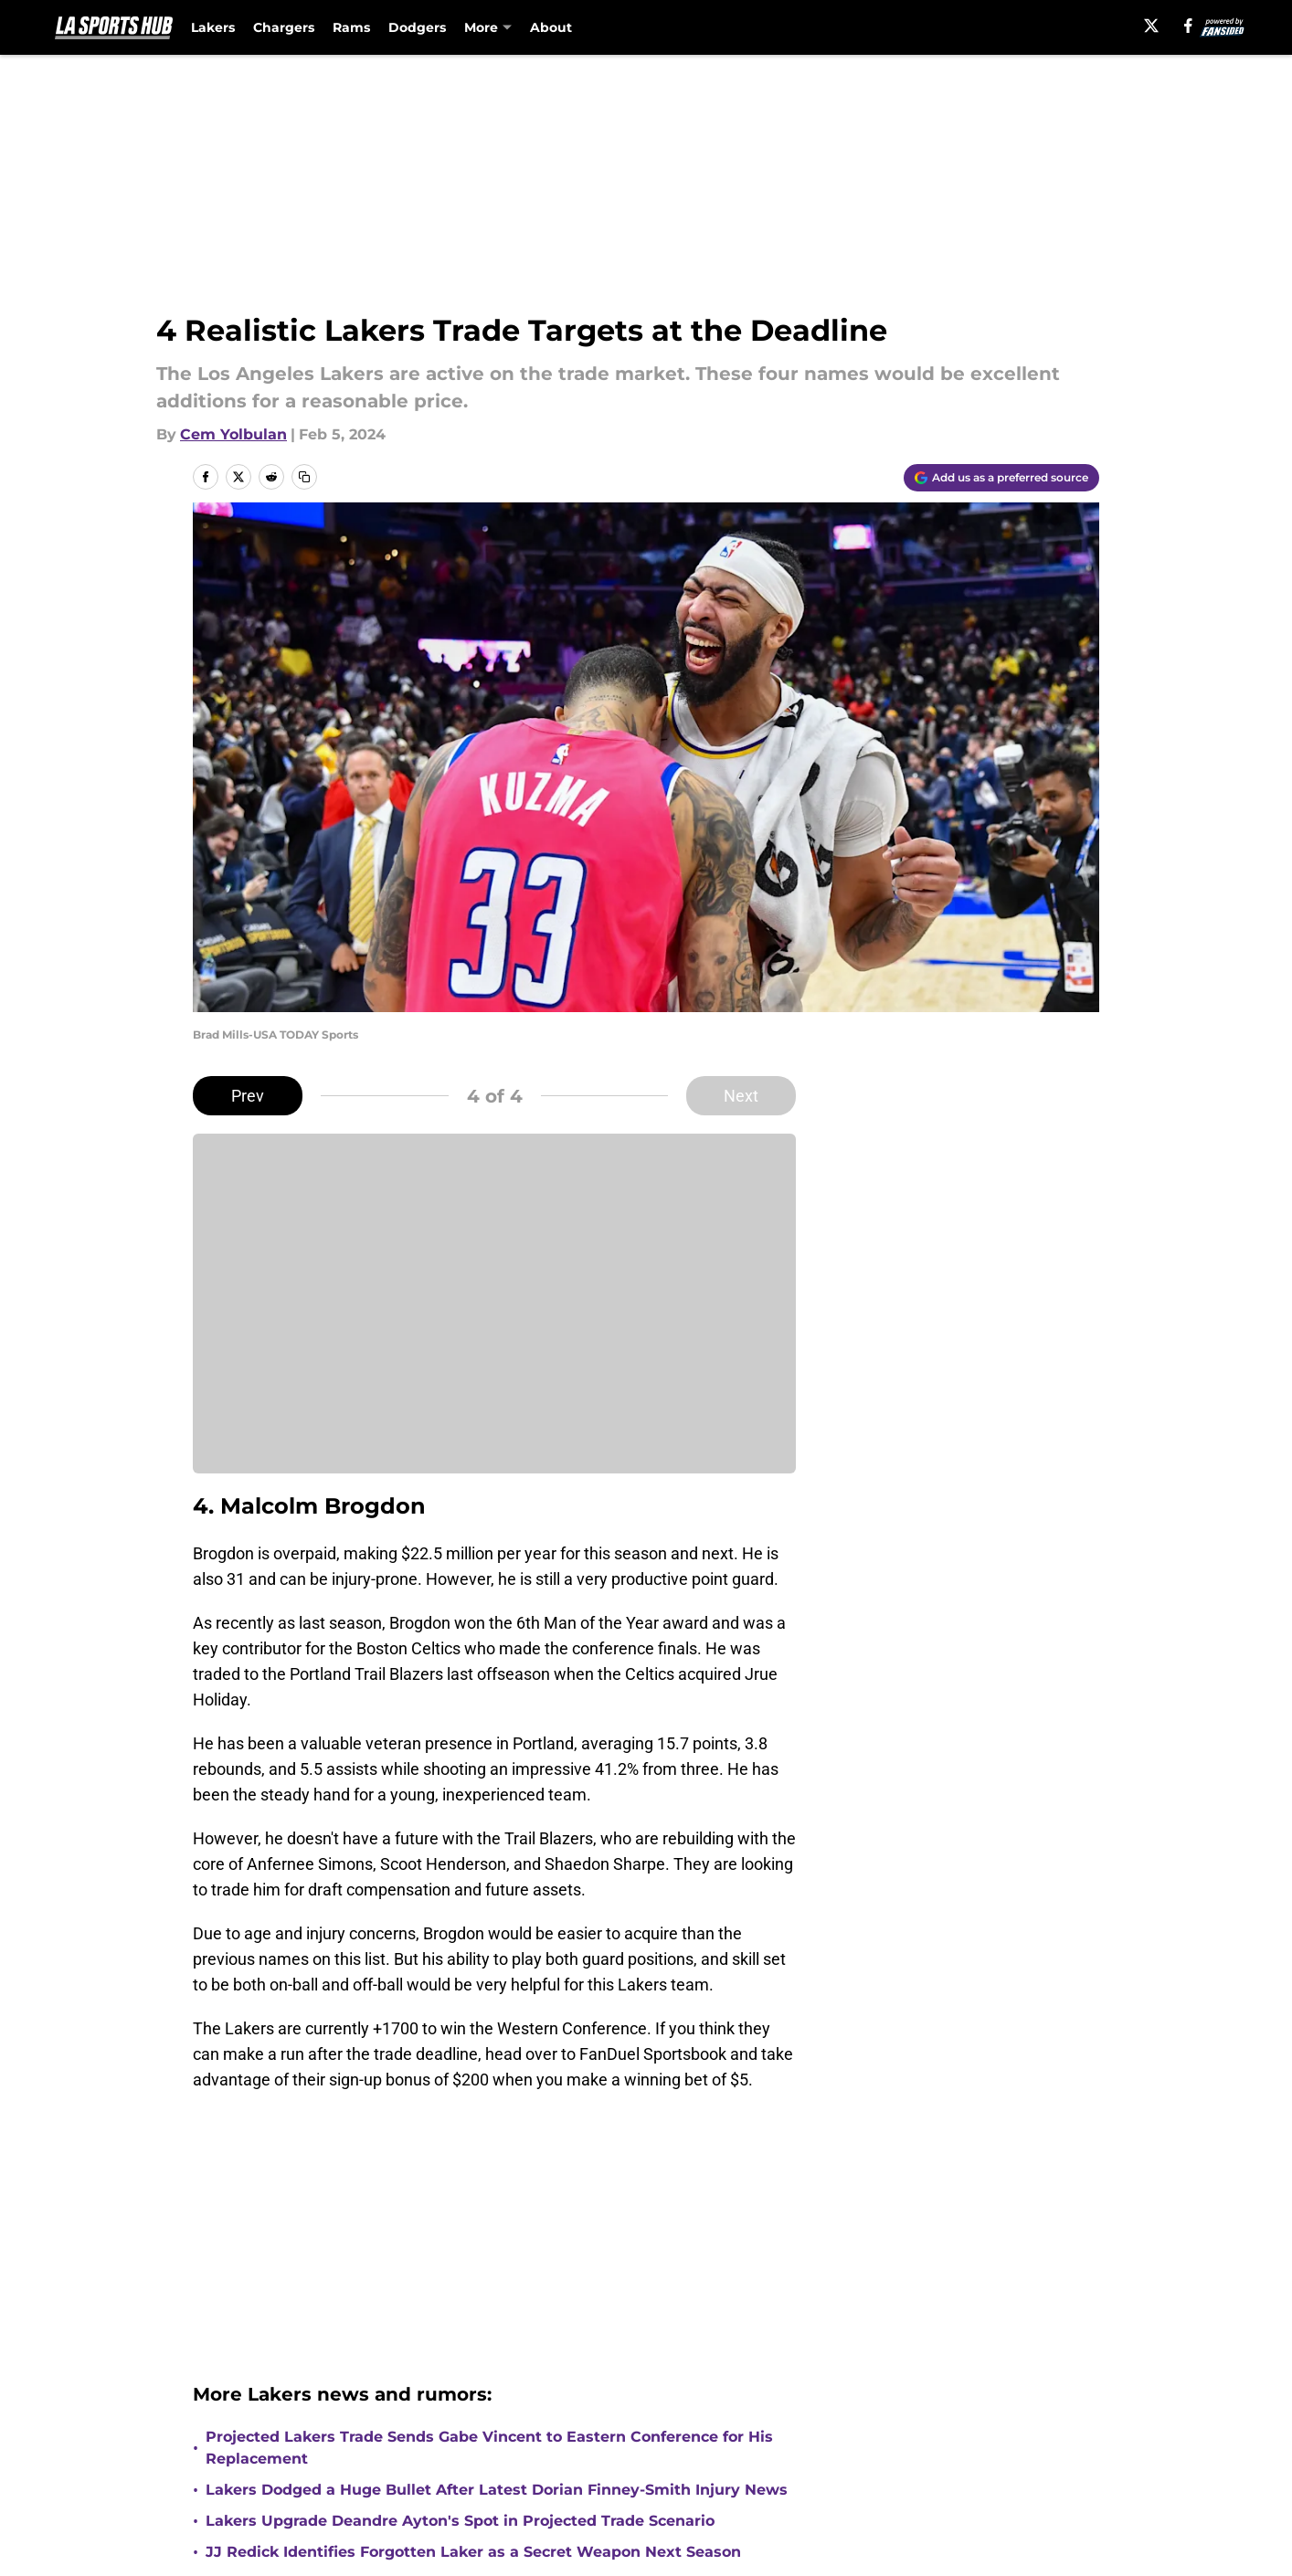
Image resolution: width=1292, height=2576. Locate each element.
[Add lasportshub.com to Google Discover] (1001, 477)
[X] (1151, 25)
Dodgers (417, 27)
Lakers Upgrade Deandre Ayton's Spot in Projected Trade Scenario (460, 2520)
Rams (351, 27)
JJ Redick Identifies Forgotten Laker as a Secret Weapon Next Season (473, 2551)
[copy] (304, 477)
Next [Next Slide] (741, 1095)
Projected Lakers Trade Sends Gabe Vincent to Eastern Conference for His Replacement (489, 2447)
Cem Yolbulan (233, 434)
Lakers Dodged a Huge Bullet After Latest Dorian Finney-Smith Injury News (497, 2489)
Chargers (283, 27)
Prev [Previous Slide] (247, 1095)
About (551, 27)
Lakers (213, 27)
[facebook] (1188, 25)
